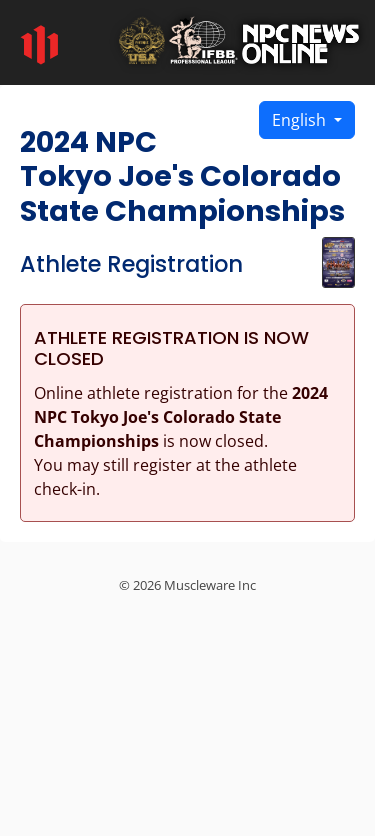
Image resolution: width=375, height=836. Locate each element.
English (301, 120)
